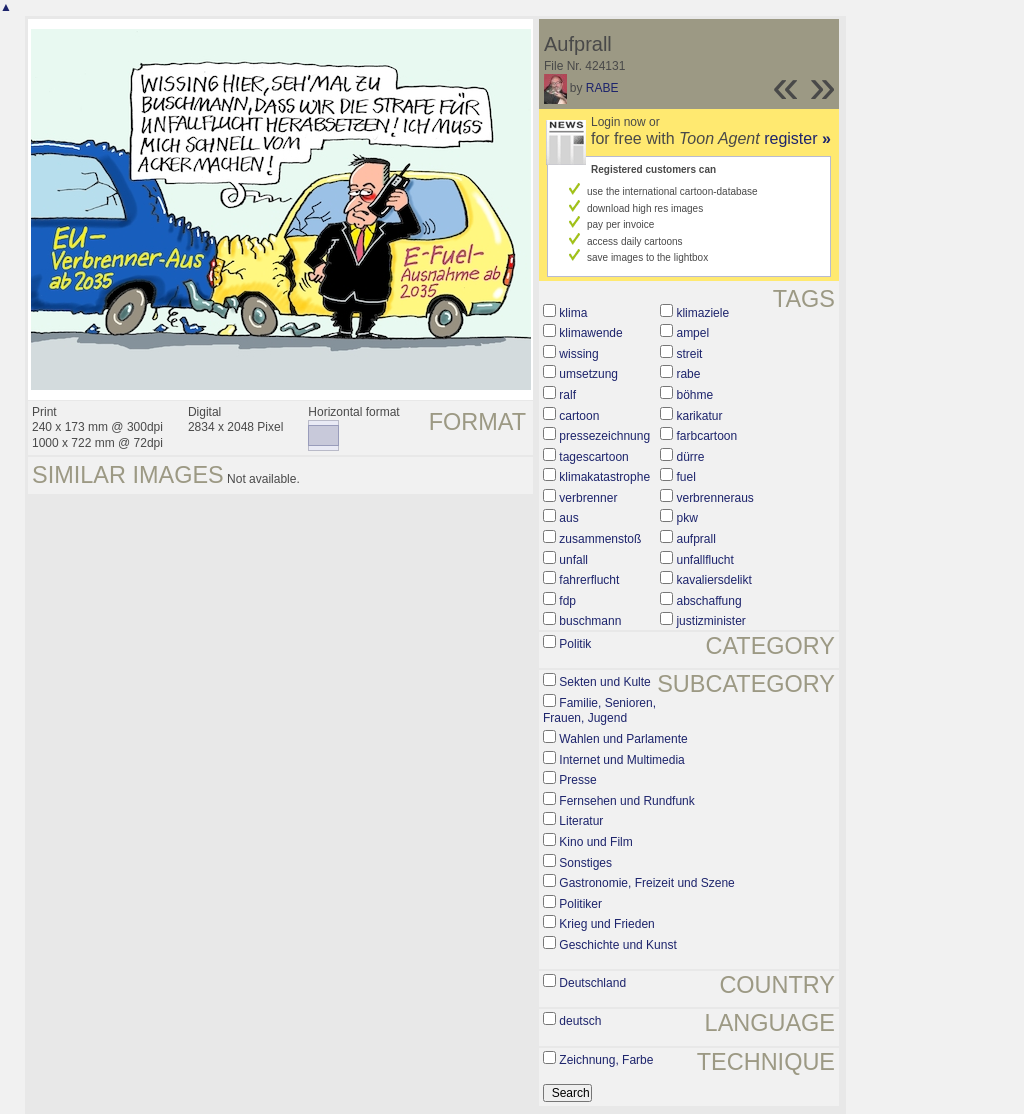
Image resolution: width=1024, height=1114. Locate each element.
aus (568, 518)
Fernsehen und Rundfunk (626, 801)
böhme (694, 395)
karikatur (699, 416)
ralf (567, 395)
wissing (578, 354)
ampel (692, 333)
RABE (602, 88)
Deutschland (592, 983)
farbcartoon (706, 436)
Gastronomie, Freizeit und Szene (646, 883)
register (797, 138)
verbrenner (588, 498)
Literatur (581, 821)
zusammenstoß (600, 539)
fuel (685, 477)
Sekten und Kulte (604, 682)
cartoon (579, 416)
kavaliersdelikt (713, 580)
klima (573, 313)
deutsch (580, 1021)
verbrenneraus (714, 498)
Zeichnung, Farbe (606, 1060)
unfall (573, 560)
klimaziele (702, 313)
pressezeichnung (604, 436)
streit (689, 354)
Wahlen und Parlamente (623, 739)
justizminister (710, 621)
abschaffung (708, 601)
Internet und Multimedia (621, 760)
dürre (690, 457)
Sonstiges (585, 863)
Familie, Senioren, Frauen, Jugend (599, 711)
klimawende (590, 333)
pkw (686, 518)
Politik (575, 644)
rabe (688, 374)
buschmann (590, 621)
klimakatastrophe (604, 477)
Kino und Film (595, 842)
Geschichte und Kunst (617, 945)
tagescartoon (593, 457)
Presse (577, 780)
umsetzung (588, 374)
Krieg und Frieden (606, 924)
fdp (567, 601)
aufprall (695, 539)
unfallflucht (704, 560)
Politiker (580, 904)
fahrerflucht (589, 580)
